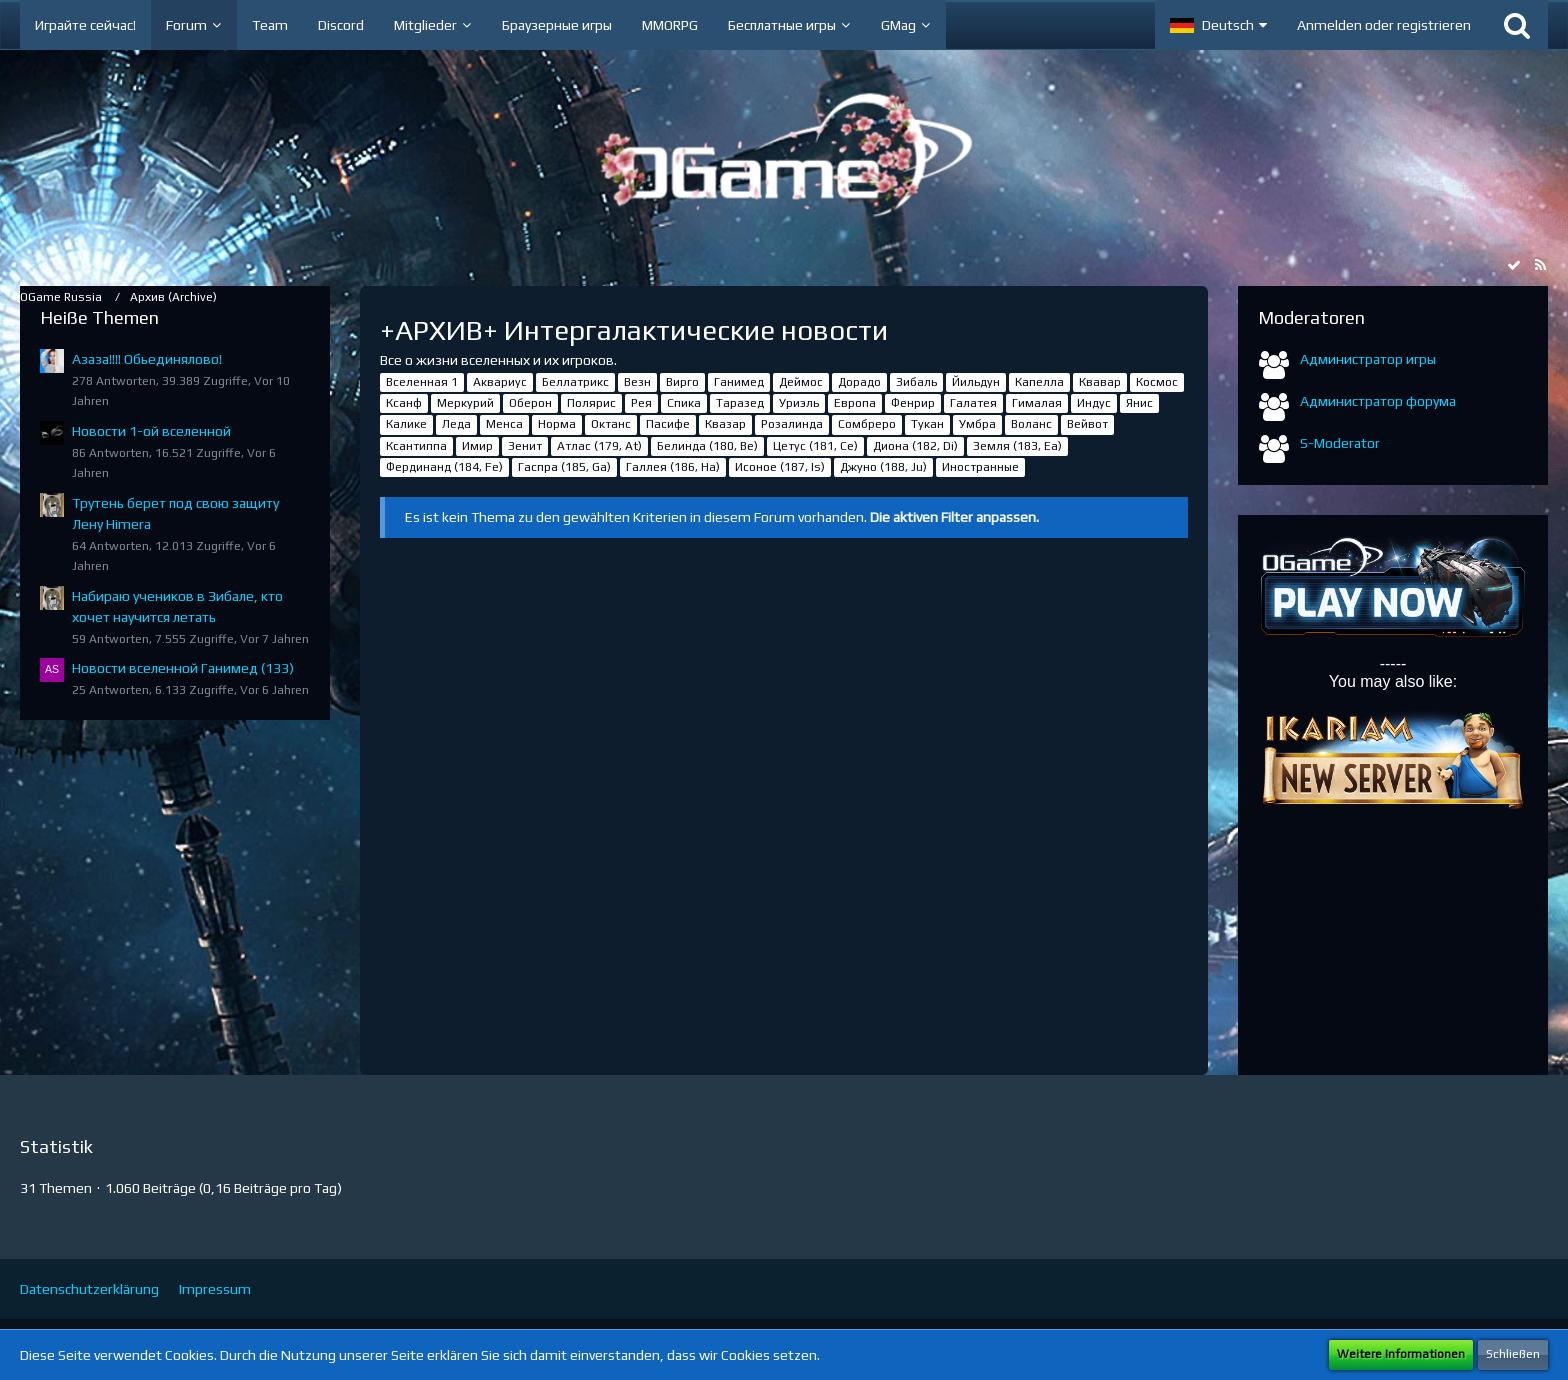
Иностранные (980, 467)
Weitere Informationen (1401, 1354)
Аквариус (500, 382)
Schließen (1513, 1354)
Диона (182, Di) (915, 446)
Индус (1094, 403)
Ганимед (739, 382)
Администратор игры (1368, 359)
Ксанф (404, 403)
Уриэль (799, 403)
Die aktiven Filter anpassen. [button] (954, 517)
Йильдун (976, 382)
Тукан (927, 424)
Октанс (611, 424)
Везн (637, 382)
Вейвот (1087, 424)
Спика (684, 403)
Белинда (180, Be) (707, 446)
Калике (406, 424)
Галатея (973, 403)
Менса (504, 424)
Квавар (1100, 382)
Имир (477, 446)
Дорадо (859, 382)
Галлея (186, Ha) (673, 467)
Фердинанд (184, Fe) (444, 467)
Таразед (740, 403)
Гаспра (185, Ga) (564, 467)
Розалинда (792, 424)
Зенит (525, 446)
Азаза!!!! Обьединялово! (147, 359)
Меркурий (465, 403)
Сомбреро (867, 424)
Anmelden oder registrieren (1384, 25)
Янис (1139, 403)
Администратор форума (1378, 401)
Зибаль (916, 382)
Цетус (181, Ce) (815, 446)
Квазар (725, 424)
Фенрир (913, 403)
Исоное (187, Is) (780, 467)
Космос (1157, 382)
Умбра (977, 424)
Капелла (1039, 382)
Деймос (801, 382)
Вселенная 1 (422, 382)
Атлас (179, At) (599, 446)
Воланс (1031, 424)
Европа (855, 403)
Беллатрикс (575, 382)
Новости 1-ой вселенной (151, 431)
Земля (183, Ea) (1017, 446)
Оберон (530, 403)
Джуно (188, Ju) (883, 467)
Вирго (682, 382)
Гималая (1037, 403)
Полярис (591, 403)
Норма (557, 424)
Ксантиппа (416, 446)
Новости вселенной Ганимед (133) (183, 668)
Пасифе (668, 424)
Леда (456, 424)
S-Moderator (1340, 443)
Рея (641, 403)
